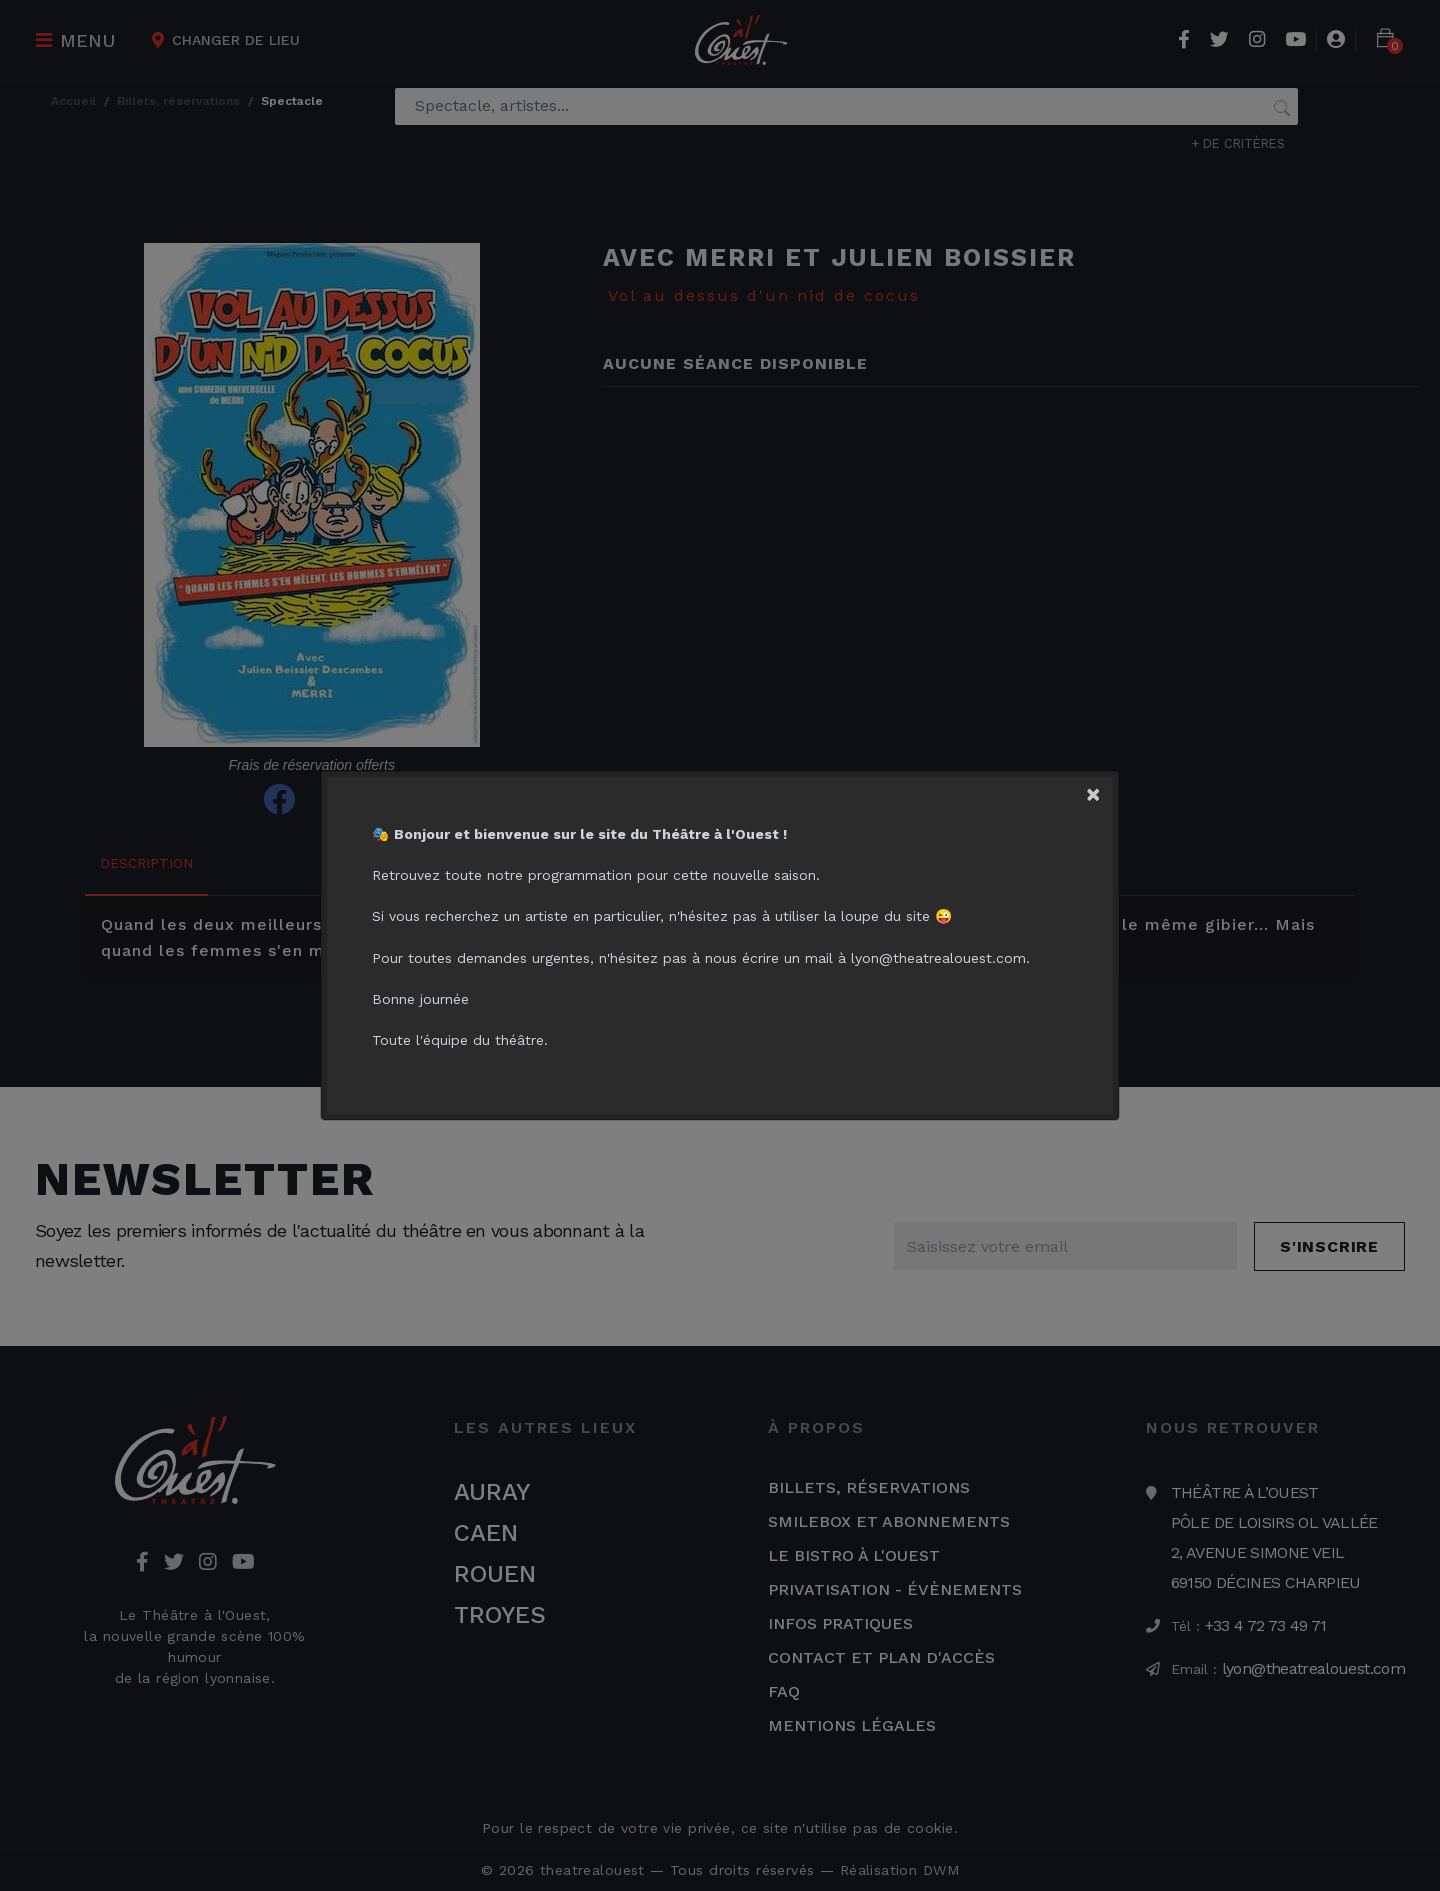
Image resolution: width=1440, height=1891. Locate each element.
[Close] (1105, 789)
